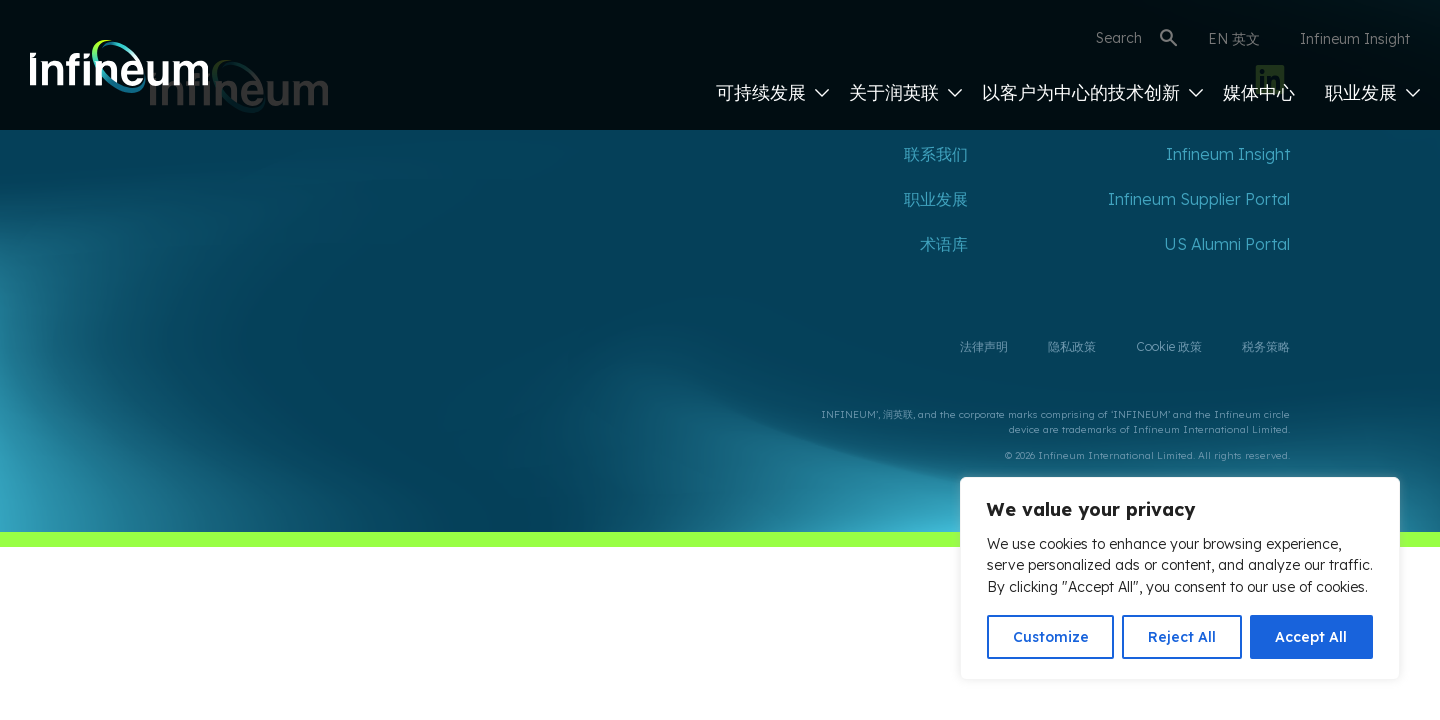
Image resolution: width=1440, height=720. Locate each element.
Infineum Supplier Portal (1199, 199)
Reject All (1182, 637)
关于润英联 (905, 92)
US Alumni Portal (1227, 244)
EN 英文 (1234, 39)
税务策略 (1266, 346)
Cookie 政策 (1169, 346)
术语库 (944, 244)
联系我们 (936, 154)
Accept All (1311, 637)
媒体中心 (1259, 92)
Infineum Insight (1355, 39)
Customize (1051, 637)
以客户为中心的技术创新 (1092, 92)
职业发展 (1372, 92)
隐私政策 (1072, 346)
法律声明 (984, 346)
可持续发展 (772, 92)
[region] (1180, 578)
